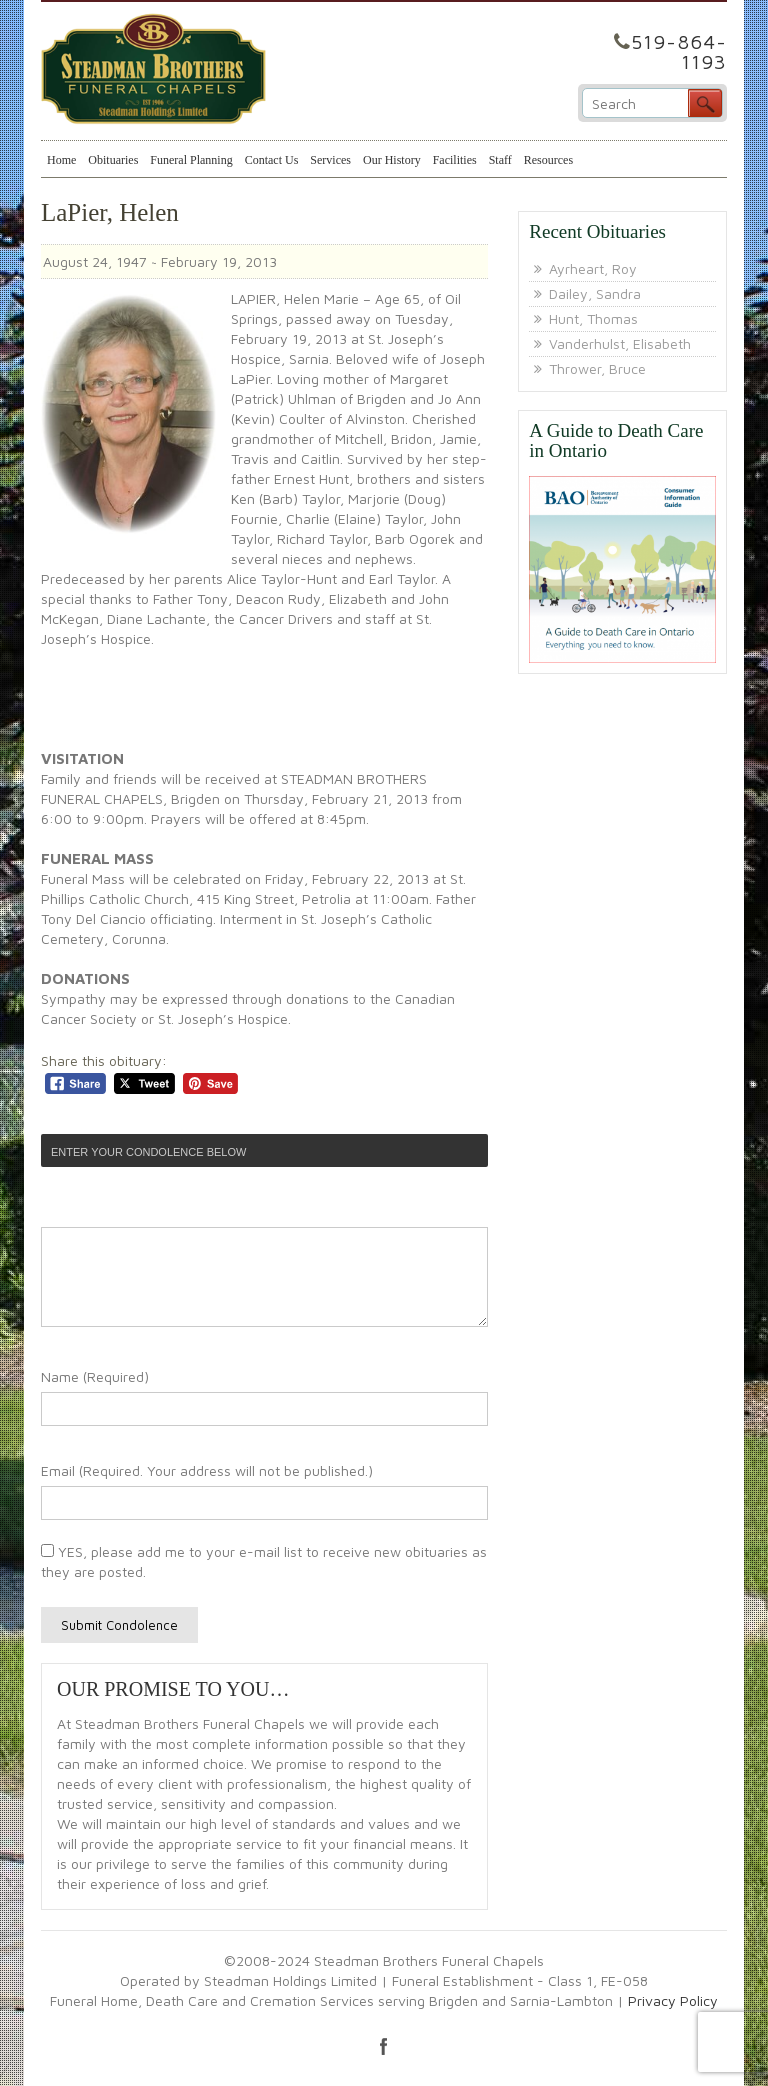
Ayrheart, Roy (593, 268)
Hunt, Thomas (593, 318)
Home (61, 160)
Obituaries (113, 160)
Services (330, 160)
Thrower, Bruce (597, 368)
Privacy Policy (673, 2000)
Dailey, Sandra (595, 293)
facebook (384, 2046)
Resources (548, 160)
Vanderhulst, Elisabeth (620, 343)
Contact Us (272, 160)
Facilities (455, 160)
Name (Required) (95, 1376)
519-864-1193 (679, 51)
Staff (500, 160)
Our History (392, 160)
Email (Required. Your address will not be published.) (207, 1470)
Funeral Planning (191, 160)
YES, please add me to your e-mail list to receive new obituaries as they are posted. (264, 1561)
